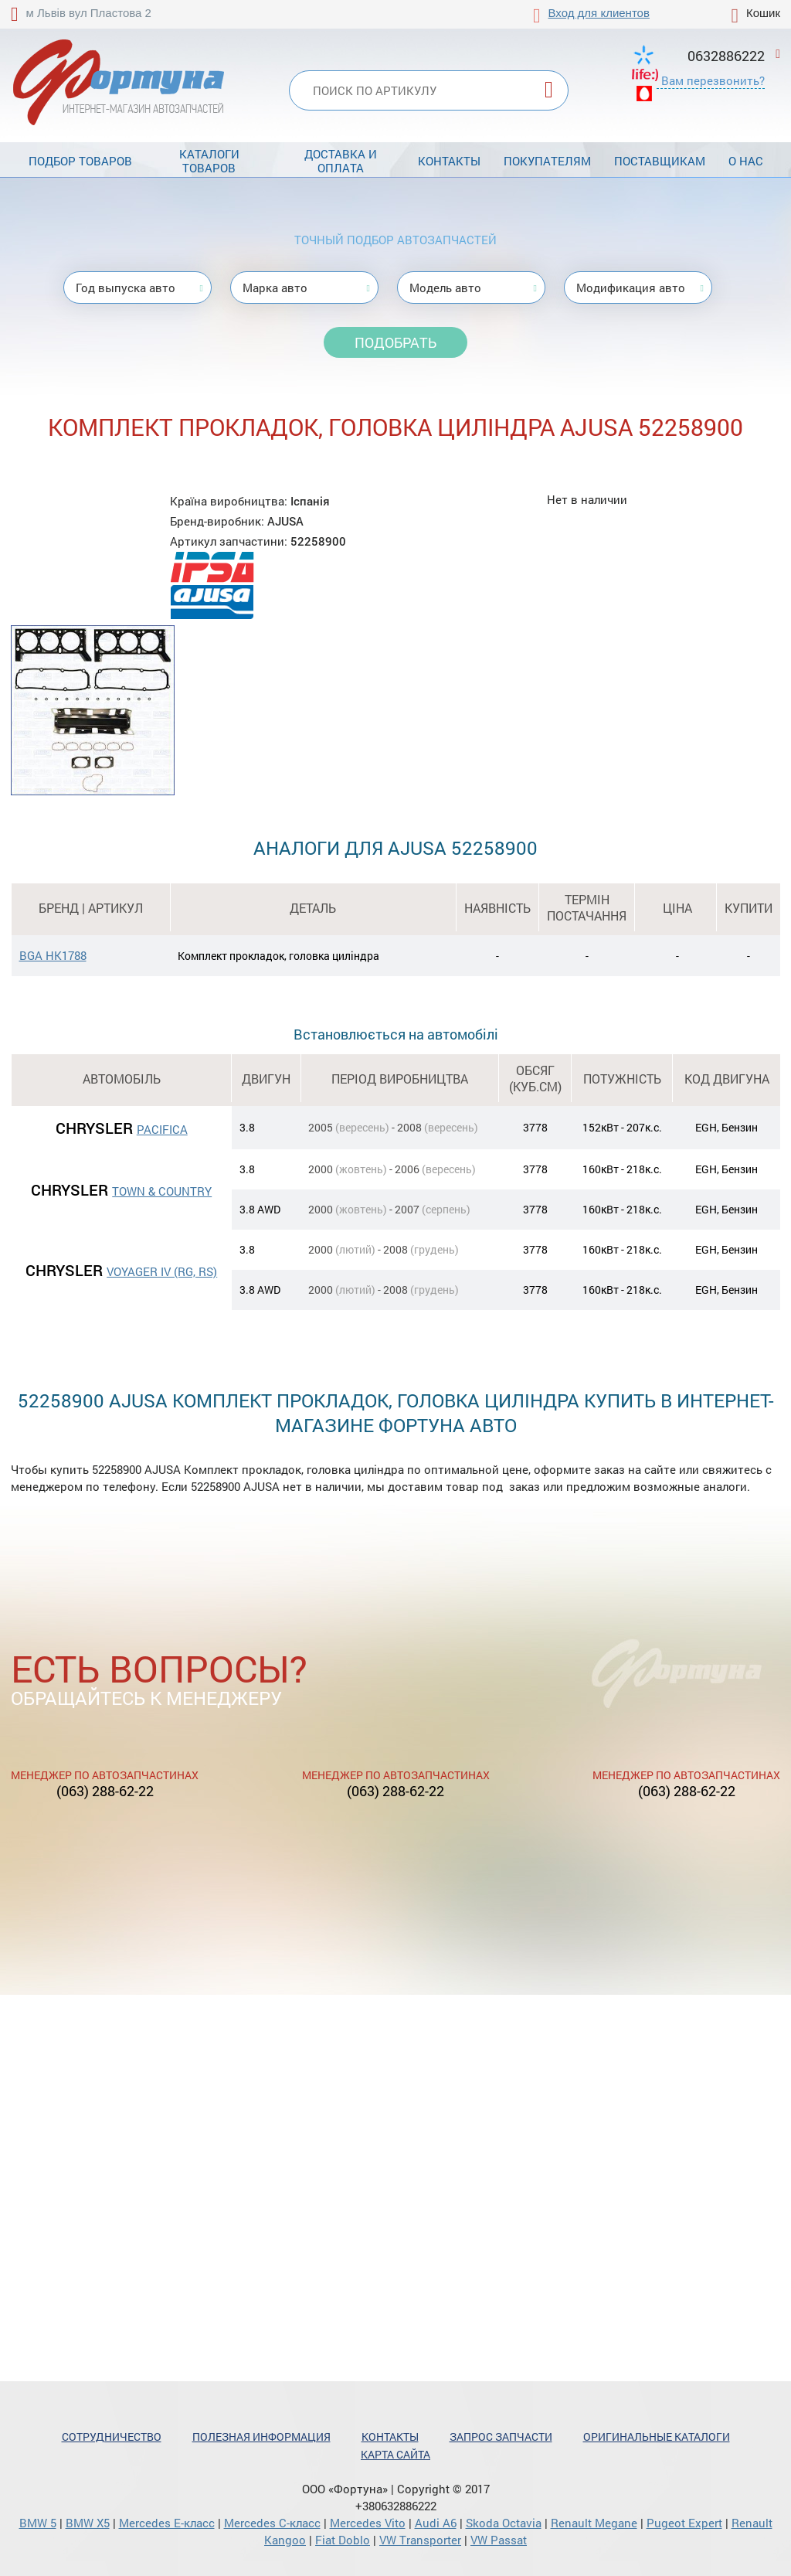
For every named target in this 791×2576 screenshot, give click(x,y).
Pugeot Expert (684, 2522)
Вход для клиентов (599, 12)
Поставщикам (659, 161)
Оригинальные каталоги (656, 2436)
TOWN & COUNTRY (162, 1191)
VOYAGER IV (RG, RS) (162, 1271)
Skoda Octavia (503, 2522)
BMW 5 (37, 2522)
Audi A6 (436, 2522)
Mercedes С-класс (272, 2522)
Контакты (449, 161)
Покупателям (547, 161)
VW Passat (498, 2539)
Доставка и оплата (340, 161)
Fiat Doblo (342, 2539)
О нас (745, 161)
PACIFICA (162, 1129)
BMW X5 (88, 2522)
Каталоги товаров (209, 161)
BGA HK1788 (53, 955)
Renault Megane (594, 2522)
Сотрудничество (111, 2436)
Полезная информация (261, 2436)
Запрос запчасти (501, 2436)
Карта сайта (395, 2454)
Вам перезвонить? (713, 80)
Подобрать (395, 342)
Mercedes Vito (368, 2522)
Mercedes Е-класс (167, 2522)
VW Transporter (420, 2539)
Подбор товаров (80, 161)
